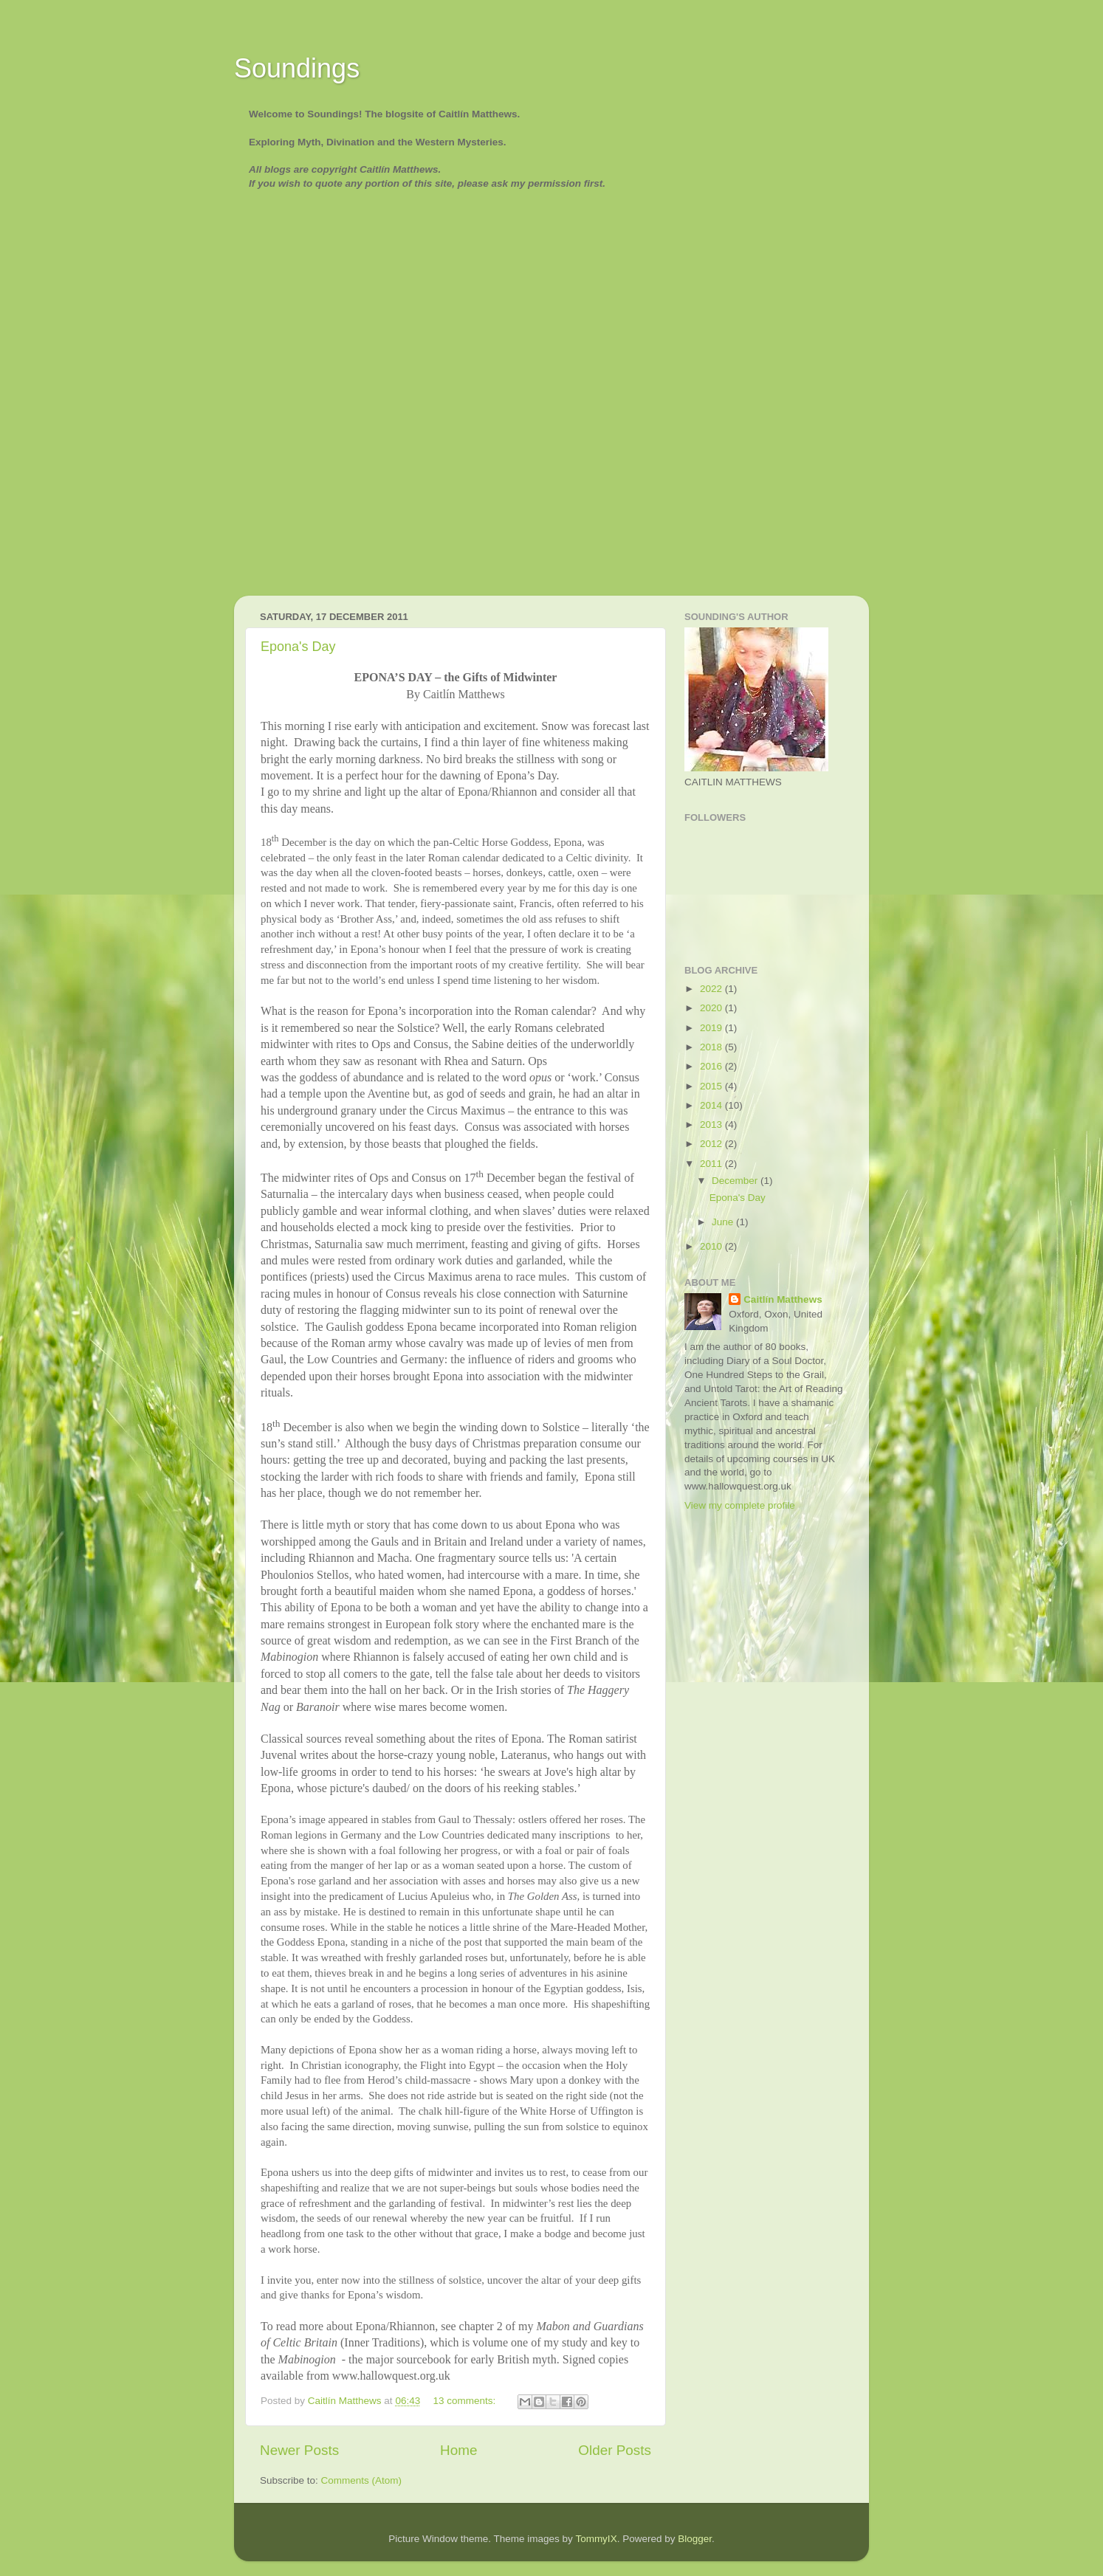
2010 (712, 1246)
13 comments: (465, 2400)
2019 (712, 1027)
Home (458, 2450)
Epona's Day (298, 646)
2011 (712, 1163)
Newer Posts (299, 2450)
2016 (712, 1066)
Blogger (695, 2538)
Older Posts (614, 2450)
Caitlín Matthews (782, 1299)
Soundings (297, 68)
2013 (712, 1124)
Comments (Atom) (361, 2480)
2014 (712, 1105)
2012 (712, 1143)
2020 (712, 1007)
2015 (712, 1086)
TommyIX (595, 2538)
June (724, 1221)
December (736, 1180)
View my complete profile (739, 1505)
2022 (712, 988)
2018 (712, 1047)
